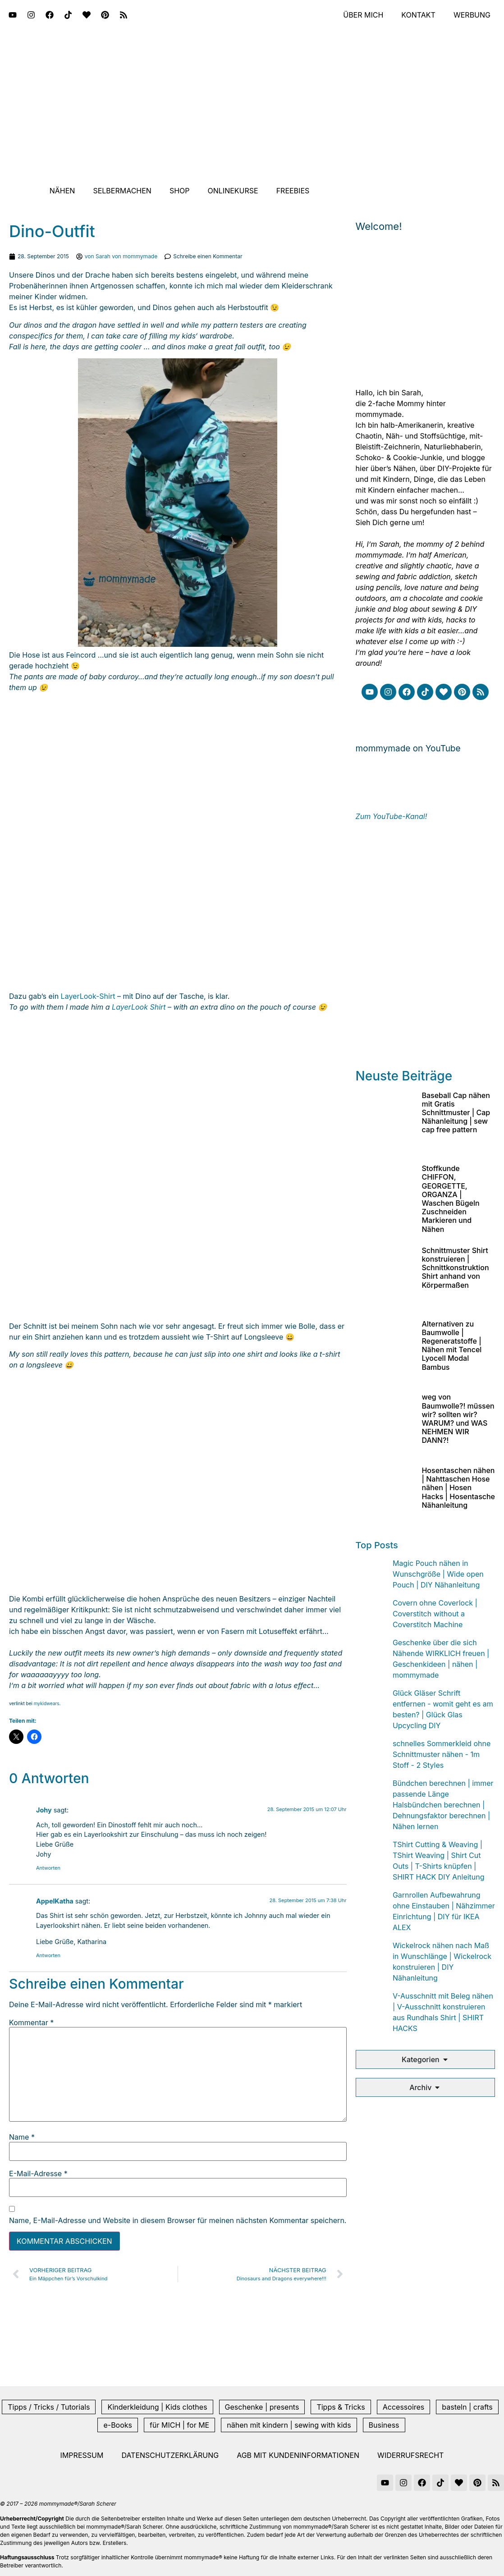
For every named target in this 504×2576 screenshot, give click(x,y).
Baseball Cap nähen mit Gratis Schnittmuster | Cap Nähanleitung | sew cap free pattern (456, 1113)
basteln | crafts (467, 2406)
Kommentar (31, 2022)
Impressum (82, 2455)
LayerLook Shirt (138, 1006)
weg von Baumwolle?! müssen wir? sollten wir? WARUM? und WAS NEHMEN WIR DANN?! (458, 1418)
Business (384, 2425)
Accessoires (404, 2406)
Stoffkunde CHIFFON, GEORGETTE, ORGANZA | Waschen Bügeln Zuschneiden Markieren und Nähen (450, 1198)
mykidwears (47, 1703)
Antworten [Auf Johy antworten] (48, 1868)
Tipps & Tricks (340, 2406)
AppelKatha (54, 1901)
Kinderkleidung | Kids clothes (157, 2406)
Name (22, 2137)
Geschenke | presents (262, 2406)
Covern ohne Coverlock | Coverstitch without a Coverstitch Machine (435, 1613)
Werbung (472, 14)
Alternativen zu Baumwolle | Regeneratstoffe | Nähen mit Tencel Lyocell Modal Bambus (451, 1345)
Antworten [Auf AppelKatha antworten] (48, 1955)
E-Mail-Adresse (38, 2173)
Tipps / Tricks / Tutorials (49, 2406)
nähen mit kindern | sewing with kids (289, 2425)
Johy (44, 1810)
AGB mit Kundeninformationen (298, 2455)
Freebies (293, 190)
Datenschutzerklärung (170, 2455)
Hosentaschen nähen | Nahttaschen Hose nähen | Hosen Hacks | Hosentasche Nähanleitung (458, 1488)
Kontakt (418, 14)
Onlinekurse (233, 190)
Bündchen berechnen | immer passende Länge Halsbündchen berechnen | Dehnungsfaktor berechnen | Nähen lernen (443, 1805)
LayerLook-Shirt (88, 996)
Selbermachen (122, 190)
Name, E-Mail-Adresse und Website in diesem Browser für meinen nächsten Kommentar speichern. (177, 2220)
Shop (180, 190)
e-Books (117, 2425)
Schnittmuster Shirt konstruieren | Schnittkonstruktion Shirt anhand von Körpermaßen (455, 1268)
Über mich (363, 14)
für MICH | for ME (179, 2425)
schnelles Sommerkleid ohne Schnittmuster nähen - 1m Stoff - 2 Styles (441, 1754)
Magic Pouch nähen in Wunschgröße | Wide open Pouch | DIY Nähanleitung (438, 1574)
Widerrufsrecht (410, 2455)
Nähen (62, 190)
